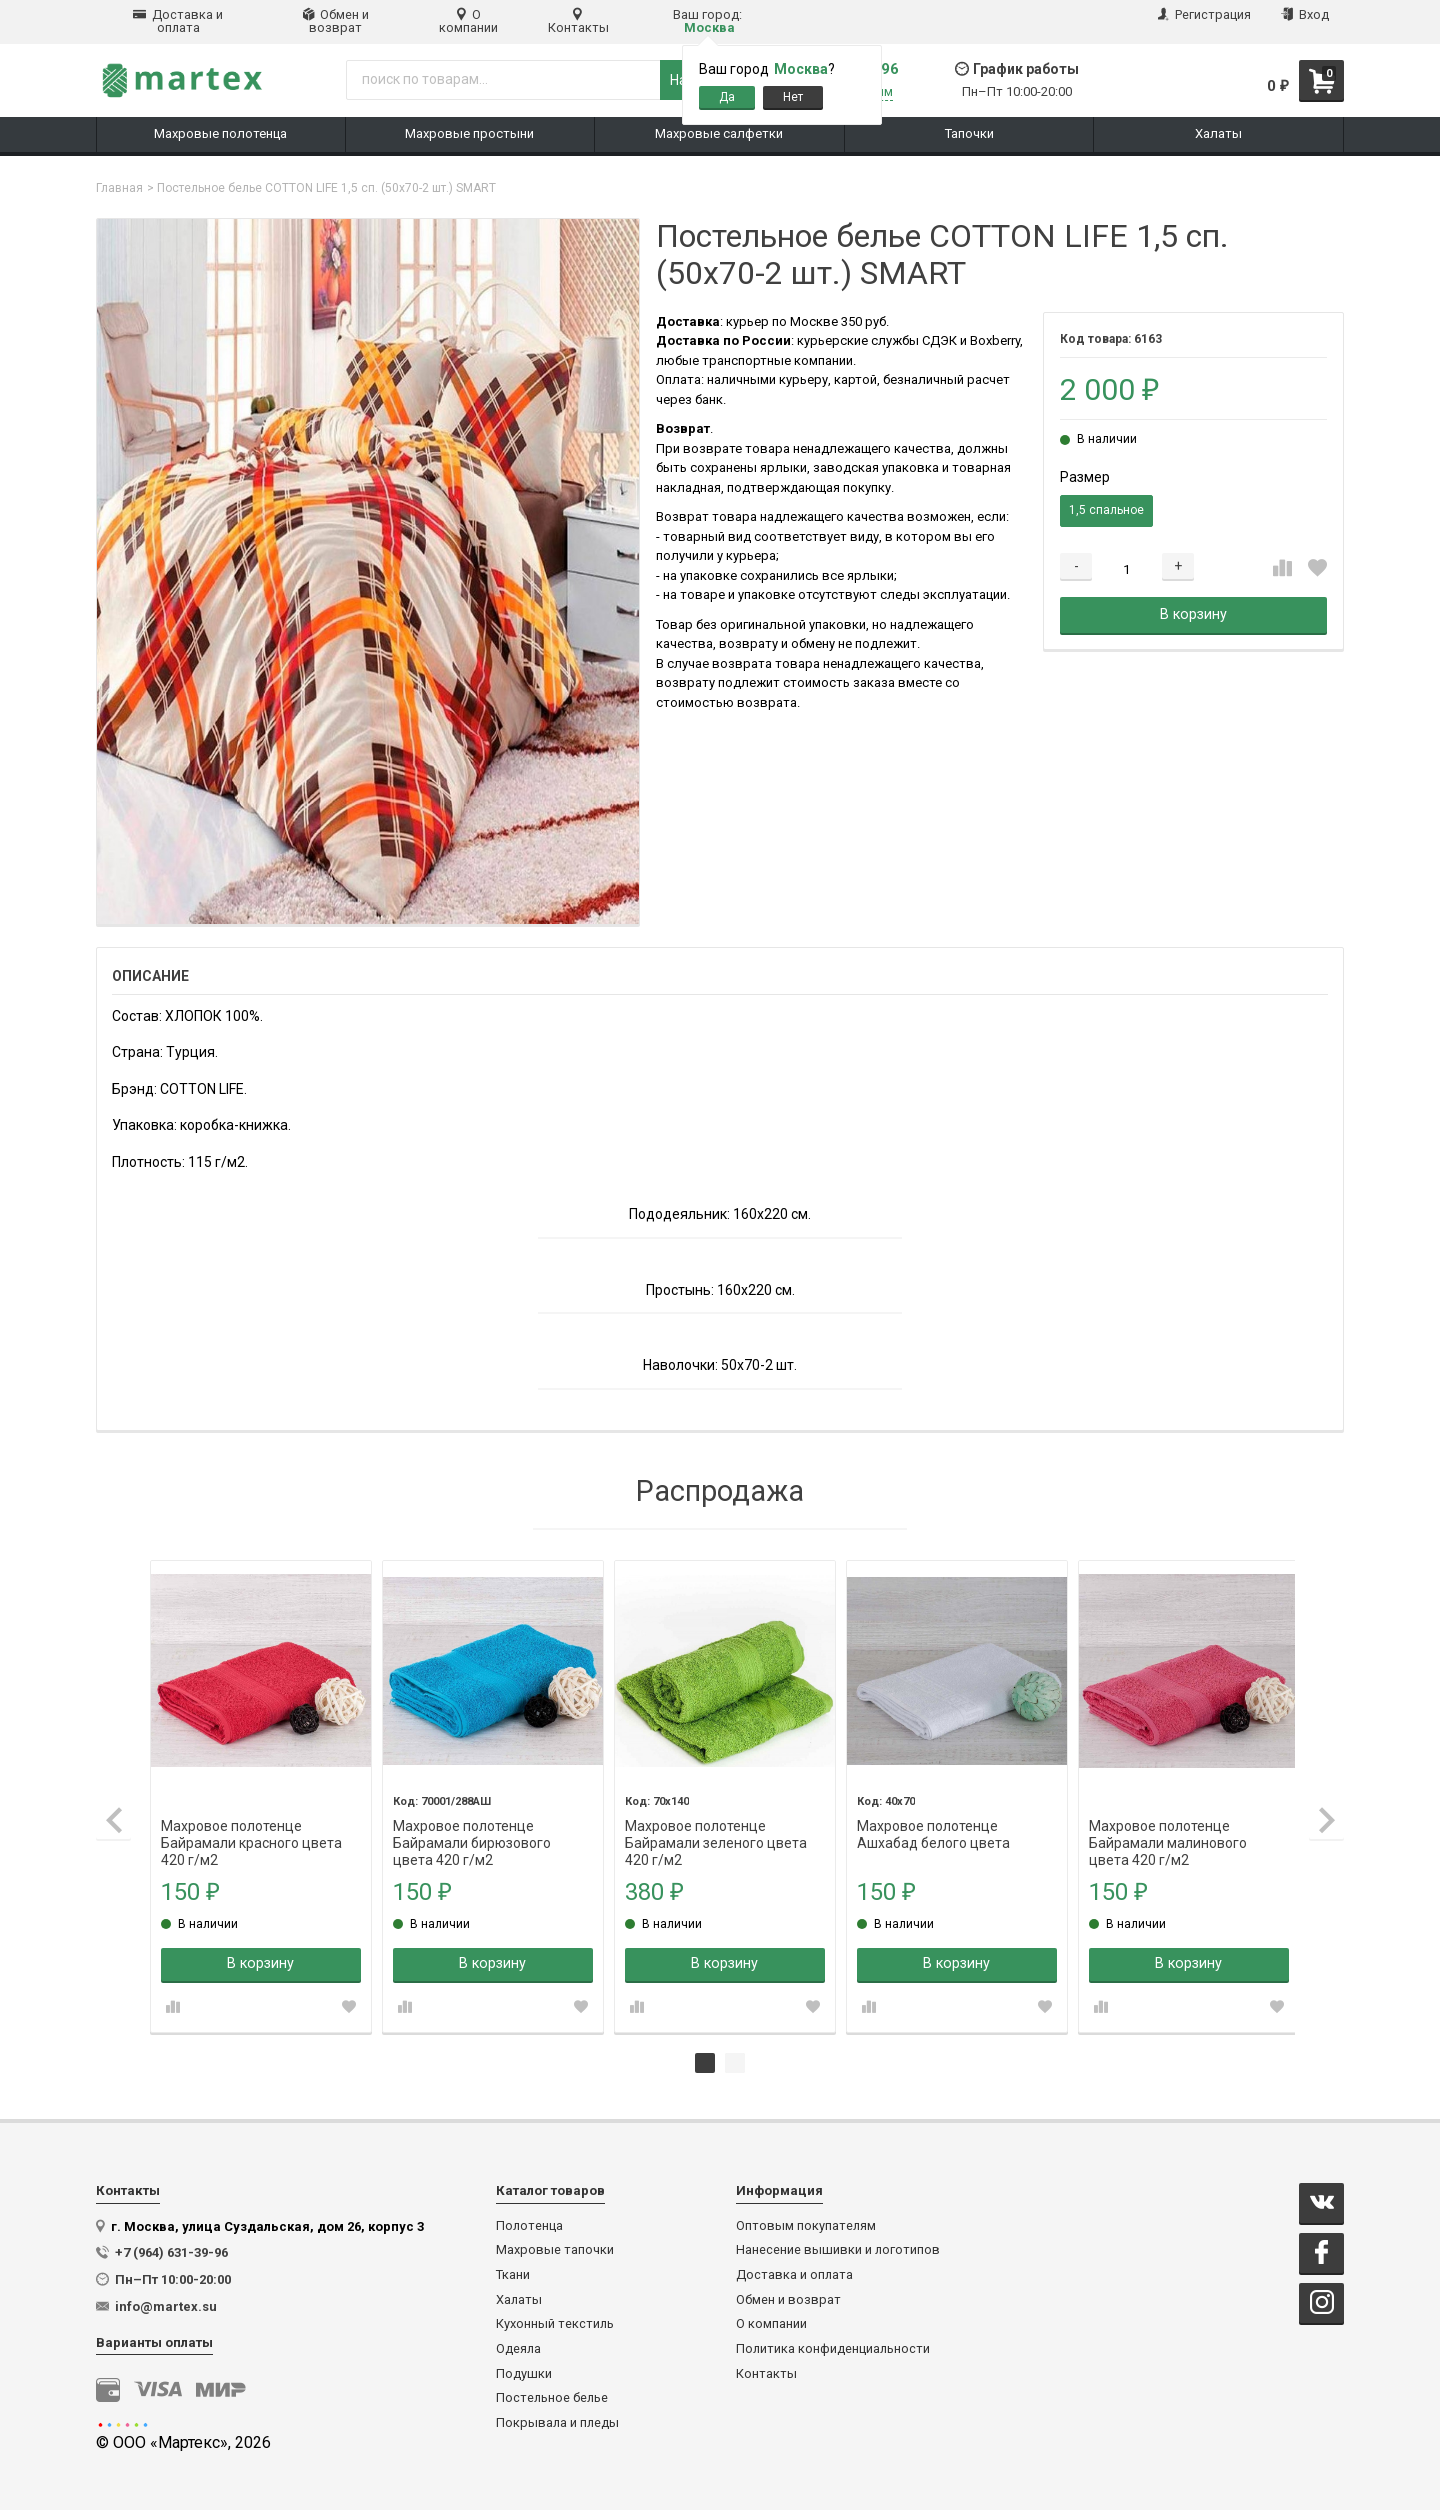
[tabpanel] (262, 1795)
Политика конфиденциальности (833, 2347)
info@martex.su (166, 2304)
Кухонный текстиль (555, 2322)
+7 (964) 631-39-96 (171, 2250)
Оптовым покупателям (806, 2224)
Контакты (578, 21)
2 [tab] (735, 2061)
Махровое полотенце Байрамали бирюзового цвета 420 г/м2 (472, 1824)
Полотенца (529, 2224)
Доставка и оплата (178, 21)
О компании (468, 21)
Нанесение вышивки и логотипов (838, 2248)
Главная (119, 188)
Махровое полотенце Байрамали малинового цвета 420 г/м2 (1162, 1824)
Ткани (513, 2273)
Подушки (524, 2372)
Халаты (519, 2298)
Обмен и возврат (336, 21)
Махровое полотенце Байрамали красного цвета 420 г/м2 (253, 1824)
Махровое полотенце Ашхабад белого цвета (929, 1824)
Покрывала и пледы (557, 2421)
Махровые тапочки (555, 2248)
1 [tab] (705, 2061)
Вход (1305, 14)
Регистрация (1204, 14)
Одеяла (518, 2347)
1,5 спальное (1106, 510)
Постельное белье (552, 2396)
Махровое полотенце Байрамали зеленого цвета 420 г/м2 (714, 1824)
